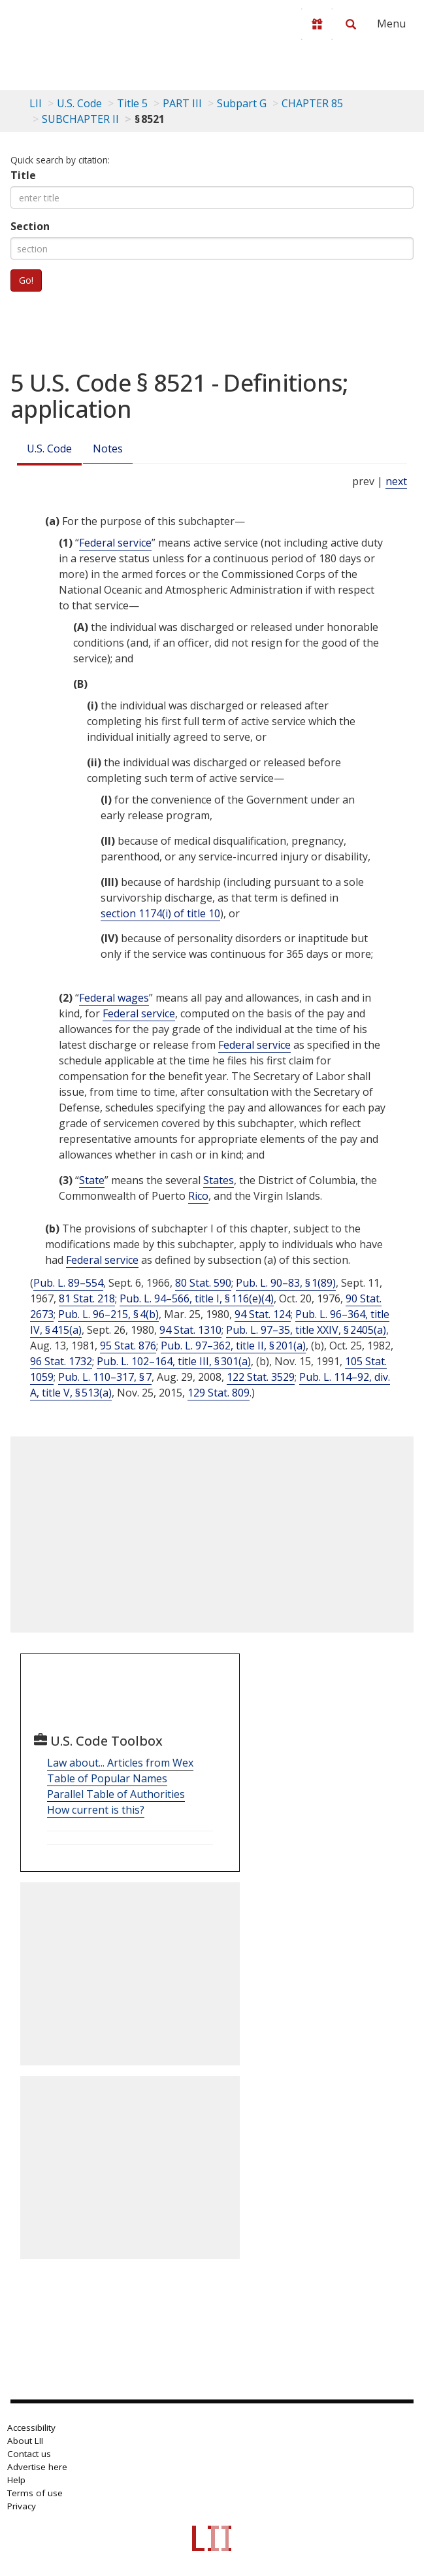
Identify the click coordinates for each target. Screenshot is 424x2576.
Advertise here (37, 2467)
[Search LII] (351, 24)
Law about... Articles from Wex (120, 1762)
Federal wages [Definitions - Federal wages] (114, 998)
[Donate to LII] (317, 24)
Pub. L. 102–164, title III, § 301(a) (174, 1361)
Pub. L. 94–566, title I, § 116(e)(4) (197, 1298)
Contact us (29, 2454)
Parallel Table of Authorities (116, 1794)
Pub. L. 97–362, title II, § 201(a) (233, 1345)
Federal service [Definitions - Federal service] (115, 542)
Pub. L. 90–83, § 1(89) (286, 1283)
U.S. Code (49, 448)
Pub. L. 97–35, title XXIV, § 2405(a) (306, 1330)
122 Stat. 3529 (261, 1377)
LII (35, 103)
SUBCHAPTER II (80, 119)
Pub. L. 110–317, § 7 (105, 1377)
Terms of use (35, 2493)
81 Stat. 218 (87, 1298)
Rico (198, 1196)
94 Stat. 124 (263, 1314)
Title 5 (132, 103)
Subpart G (242, 103)
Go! (26, 280)
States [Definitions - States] (218, 1180)
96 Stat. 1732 (61, 1361)
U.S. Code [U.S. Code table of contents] (79, 103)
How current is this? (95, 1810)
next (396, 481)
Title (23, 175)
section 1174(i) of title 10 (160, 913)
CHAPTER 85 (312, 103)
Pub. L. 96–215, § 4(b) (108, 1314)
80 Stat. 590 (203, 1283)
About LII (25, 2441)
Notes (108, 448)
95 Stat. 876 (128, 1345)
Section (30, 226)
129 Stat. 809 (219, 1392)
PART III (182, 103)
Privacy (21, 2506)
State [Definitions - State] (92, 1180)
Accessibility (31, 2427)
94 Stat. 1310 (190, 1330)
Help (16, 2480)
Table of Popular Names (107, 1778)
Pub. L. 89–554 (68, 1283)
